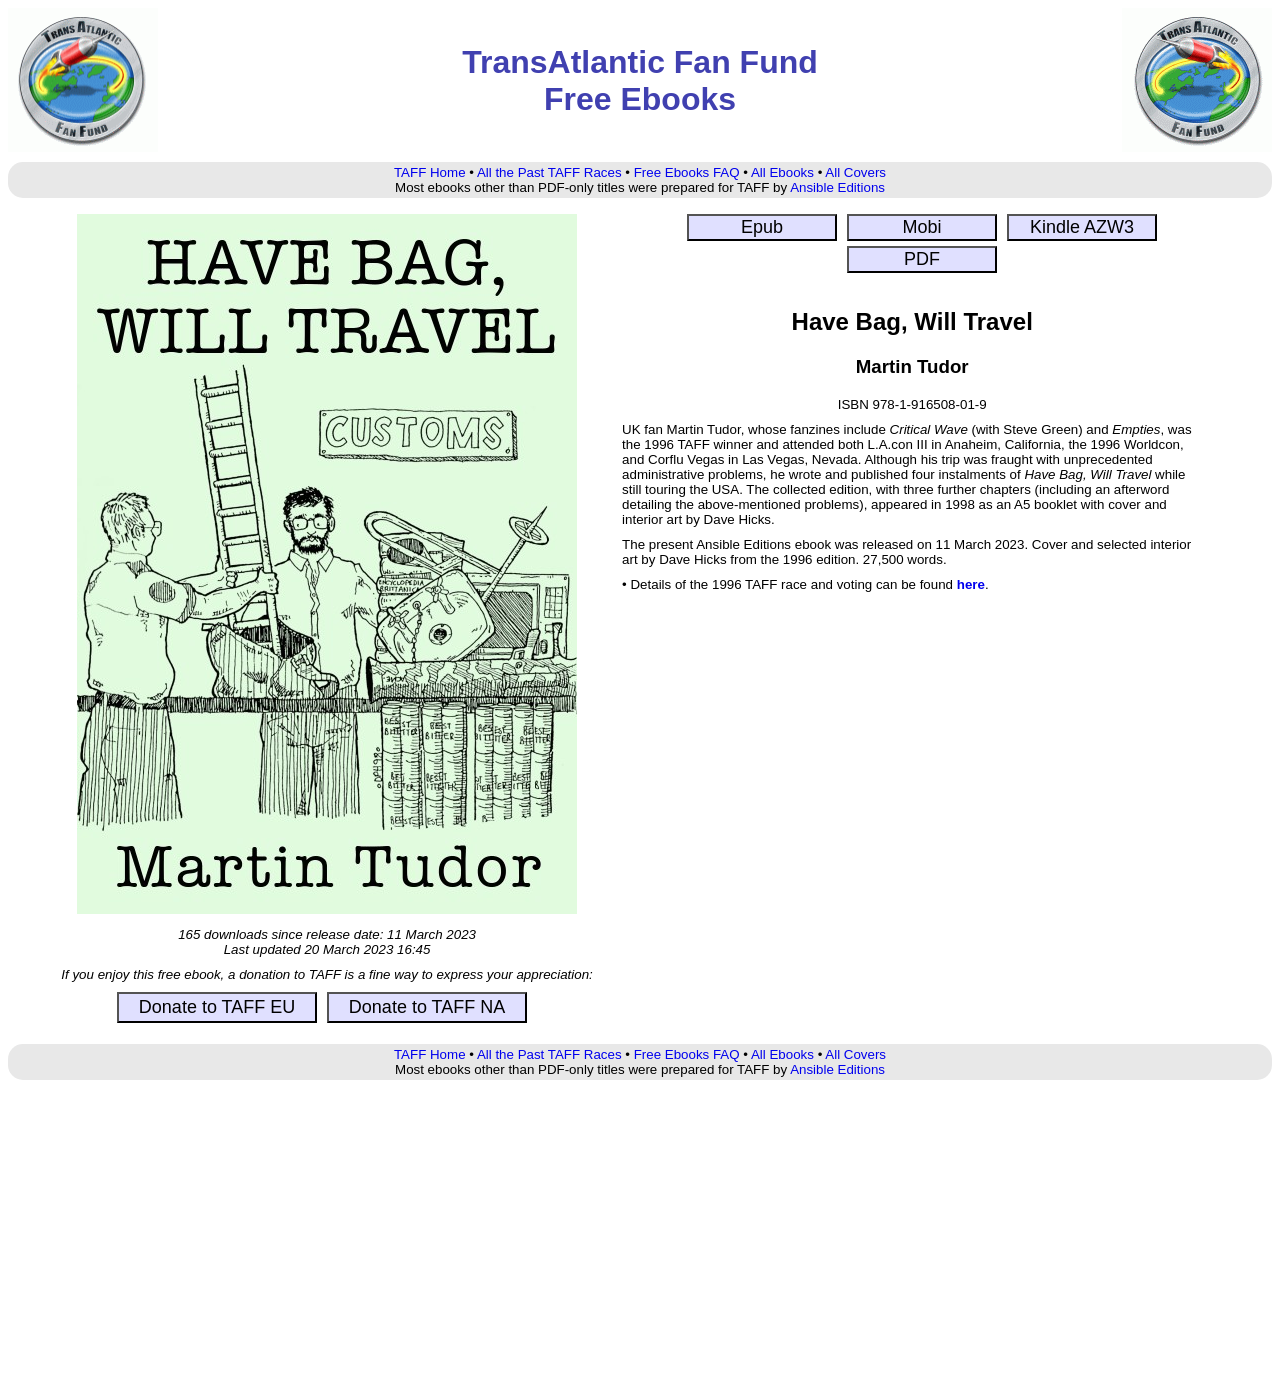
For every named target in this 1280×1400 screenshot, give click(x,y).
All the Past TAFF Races (549, 172)
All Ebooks (782, 172)
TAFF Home (430, 172)
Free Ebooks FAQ (687, 172)
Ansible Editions (837, 187)
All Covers (855, 172)
